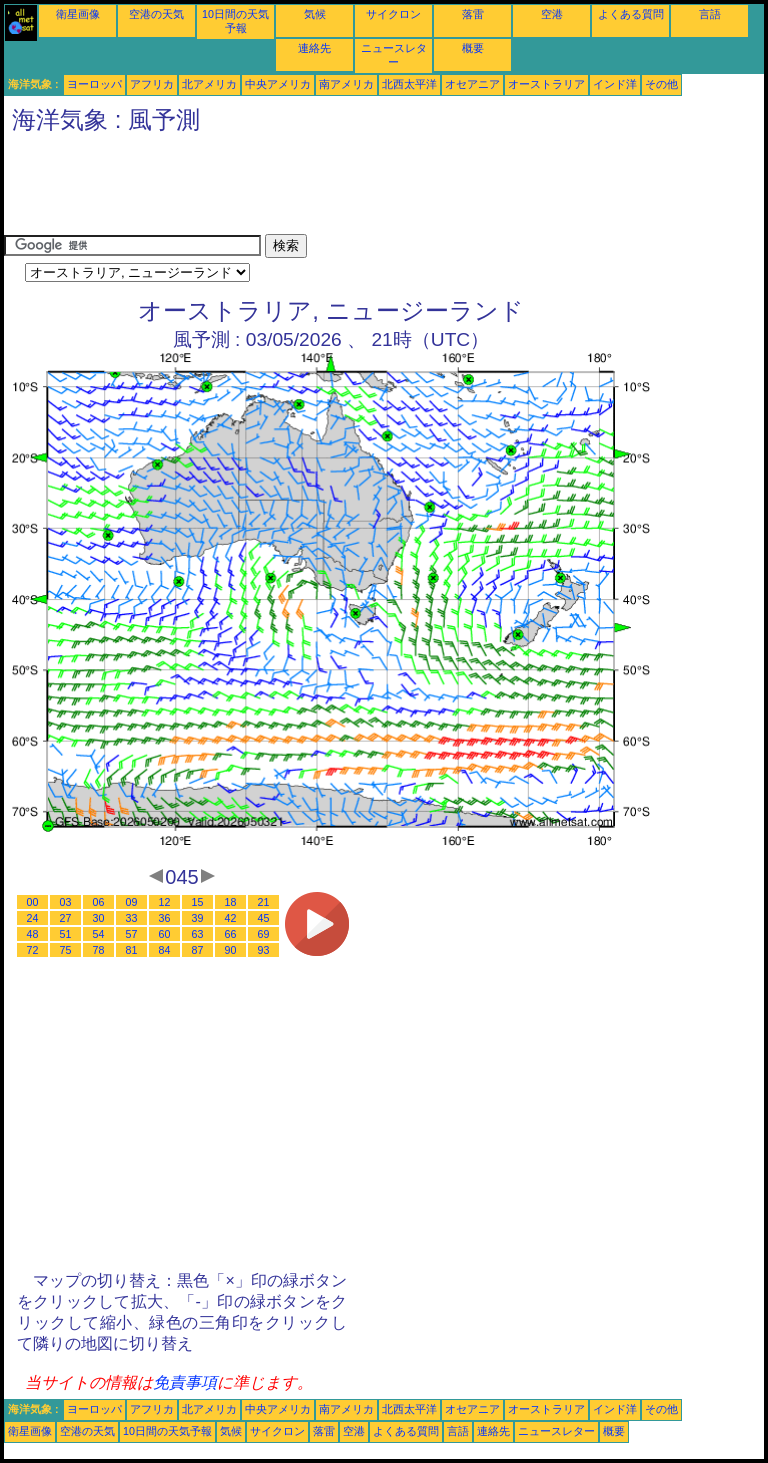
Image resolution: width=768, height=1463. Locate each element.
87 (198, 950)
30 (99, 918)
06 (99, 902)
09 (132, 902)
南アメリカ (346, 84)
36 (165, 918)
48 (33, 934)
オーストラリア (546, 84)
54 (99, 934)
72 (33, 950)
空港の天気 (156, 14)
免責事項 (185, 1382)
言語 (710, 14)
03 (66, 902)
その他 (661, 84)
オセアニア (472, 84)
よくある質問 (631, 14)
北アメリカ (209, 84)
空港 (552, 14)
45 (264, 918)
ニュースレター (556, 1431)
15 (198, 902)
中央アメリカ (278, 84)
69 (264, 934)
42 (231, 918)
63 (198, 934)
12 (165, 902)
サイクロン (393, 14)
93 (264, 950)
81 (132, 950)
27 (66, 918)
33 (132, 918)
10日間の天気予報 (167, 1431)
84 (165, 950)
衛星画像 (78, 14)
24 (33, 918)
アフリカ (152, 84)
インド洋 (615, 84)
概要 (473, 48)
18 (231, 902)
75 (66, 950)
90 (231, 950)
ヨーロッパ (94, 84)
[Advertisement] (368, 189)
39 (198, 918)
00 (33, 902)
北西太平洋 (409, 84)
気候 (315, 14)
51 (66, 934)
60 (165, 934)
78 (99, 950)
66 (231, 934)
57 (132, 934)
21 (264, 902)
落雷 (473, 14)
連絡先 (314, 48)
